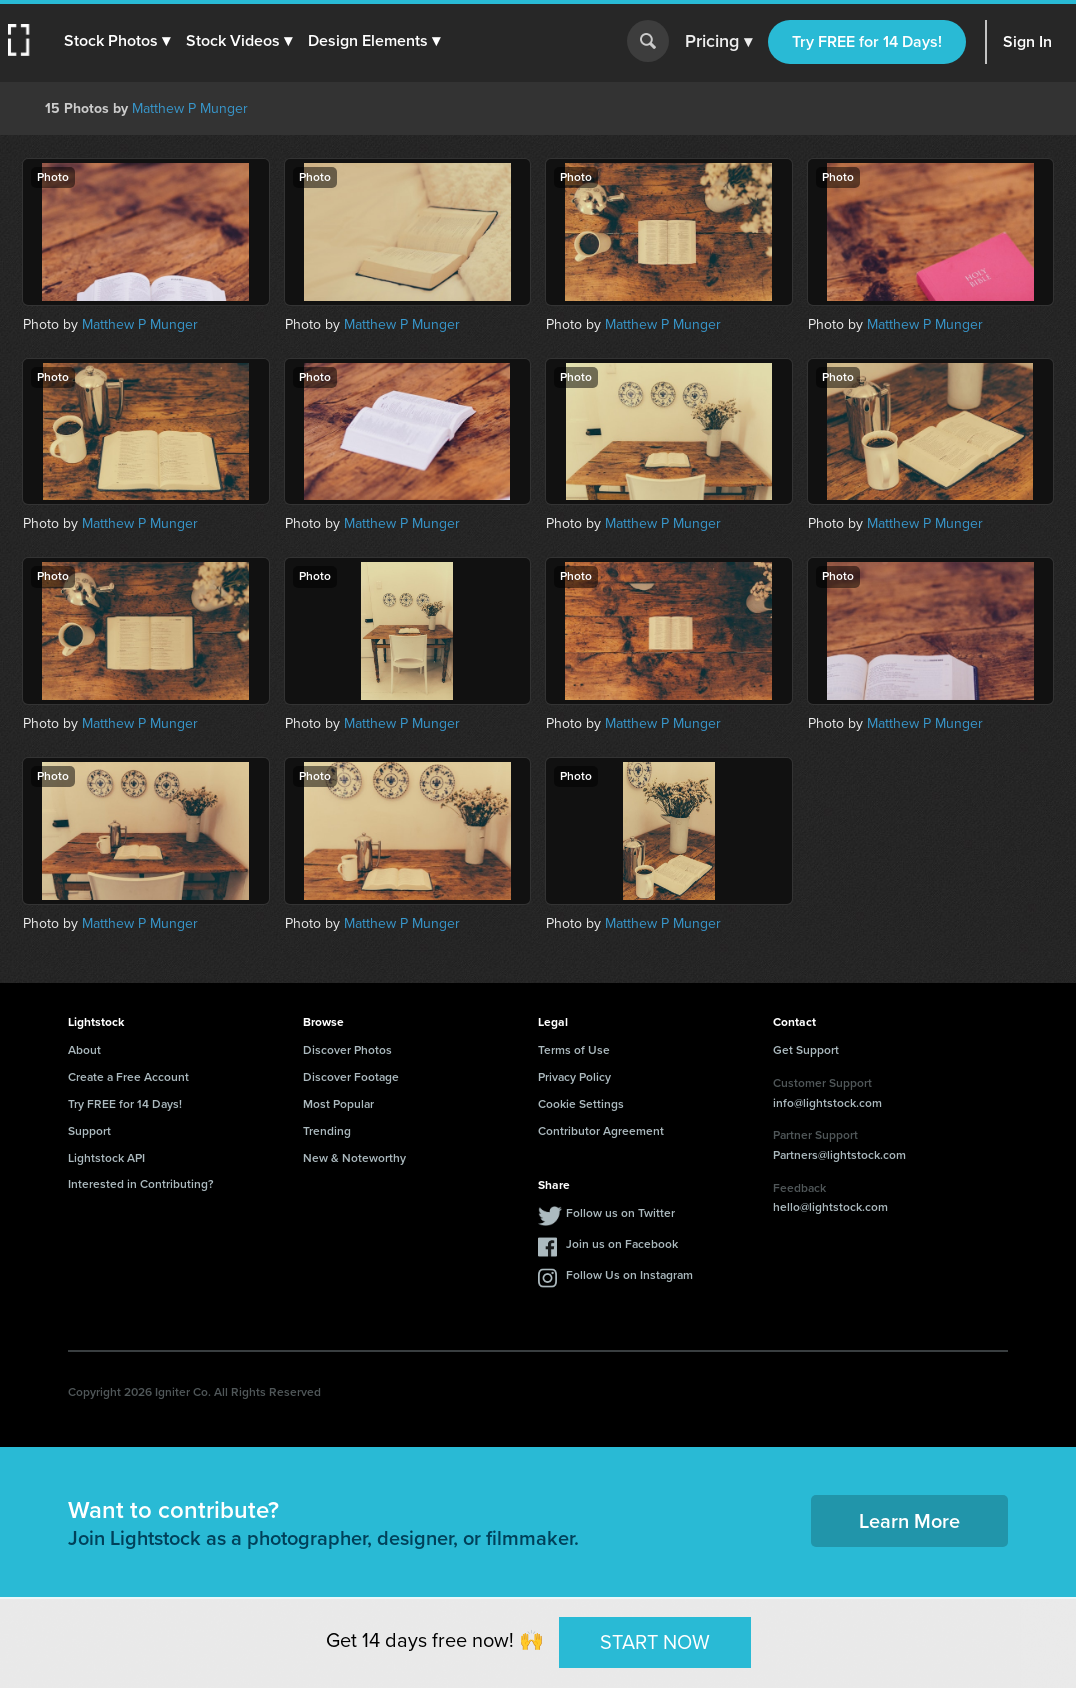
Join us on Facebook (622, 1244)
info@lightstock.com (827, 1103)
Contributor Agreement (601, 1131)
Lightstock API (106, 1158)
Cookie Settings (581, 1104)
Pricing (718, 42)
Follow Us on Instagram (629, 1275)
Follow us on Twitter (620, 1213)
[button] (117, 41)
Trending (327, 1131)
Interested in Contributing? (141, 1184)
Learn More (909, 1521)
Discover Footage (351, 1077)
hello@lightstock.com (830, 1207)
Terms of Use (574, 1050)
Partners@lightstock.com (839, 1155)
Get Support (806, 1050)
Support (89, 1131)
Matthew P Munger (190, 108)
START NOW (655, 1642)
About (84, 1050)
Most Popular (338, 1104)
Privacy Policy (574, 1077)
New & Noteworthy (354, 1158)
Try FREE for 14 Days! (867, 41)
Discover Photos (347, 1050)
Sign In (1027, 41)
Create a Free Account (128, 1077)
